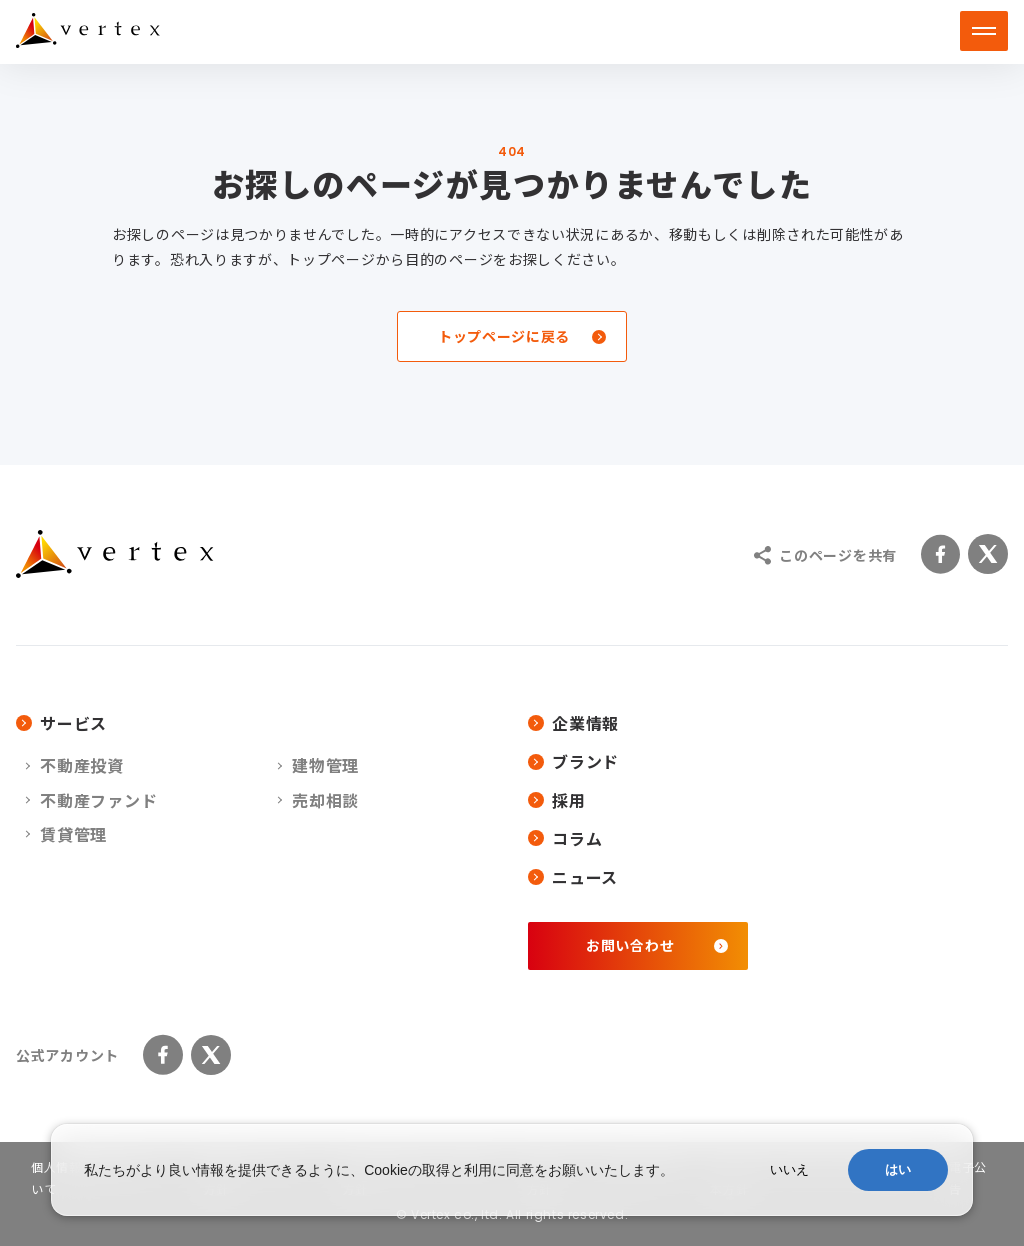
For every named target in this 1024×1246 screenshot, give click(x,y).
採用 (557, 800)
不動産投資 (82, 765)
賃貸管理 (73, 834)
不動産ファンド (99, 800)
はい (898, 1169)
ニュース (573, 877)
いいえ (789, 1169)
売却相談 (325, 800)
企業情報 (573, 723)
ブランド (573, 761)
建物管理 (325, 765)
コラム (565, 838)
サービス (61, 723)
